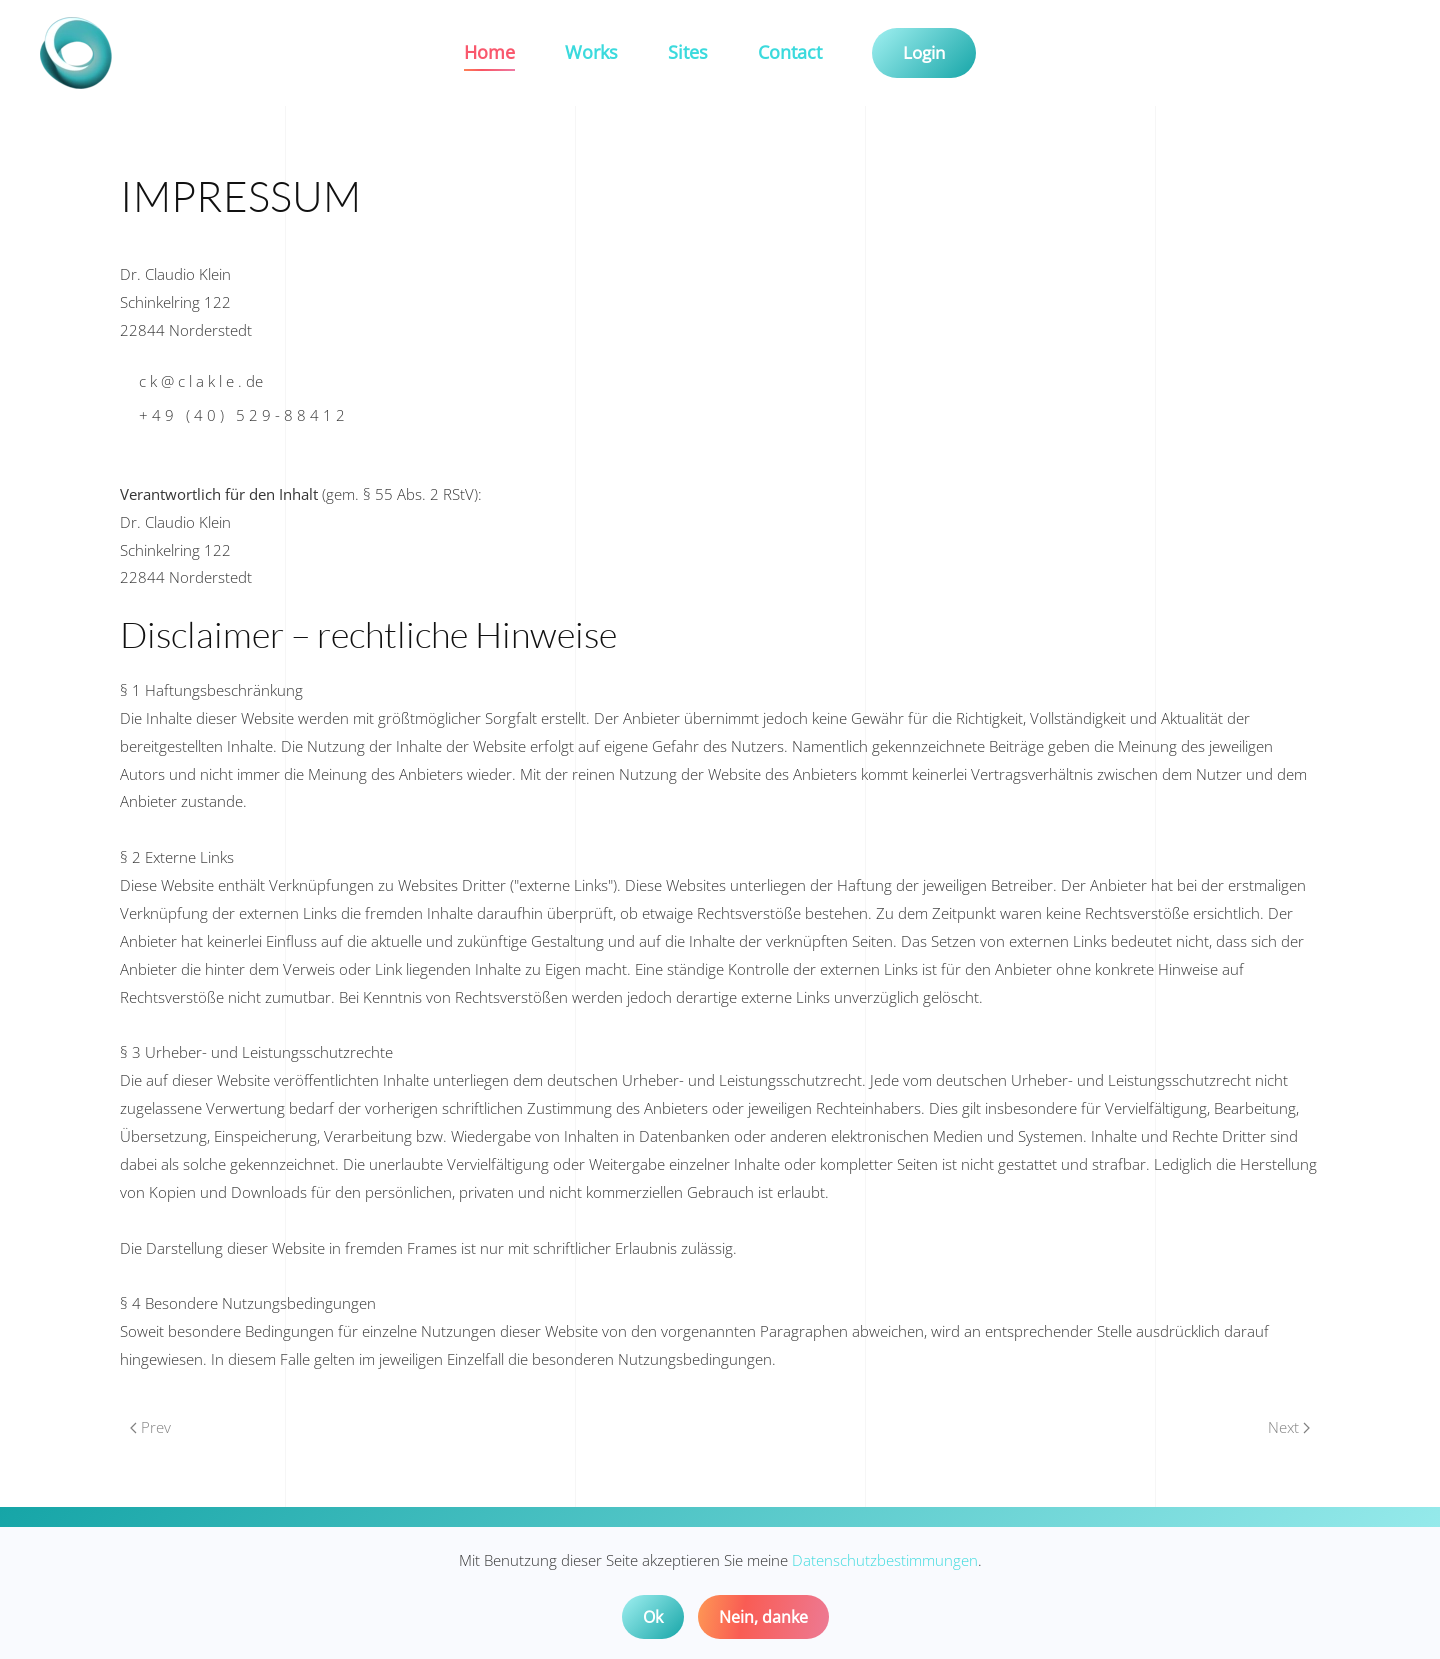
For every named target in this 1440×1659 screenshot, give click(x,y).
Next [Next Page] (1289, 1427)
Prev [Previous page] (150, 1427)
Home (489, 52)
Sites (688, 52)
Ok (653, 1617)
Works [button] (591, 52)
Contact (790, 52)
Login (924, 52)
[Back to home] (79, 53)
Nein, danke (763, 1617)
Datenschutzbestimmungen (885, 1560)
